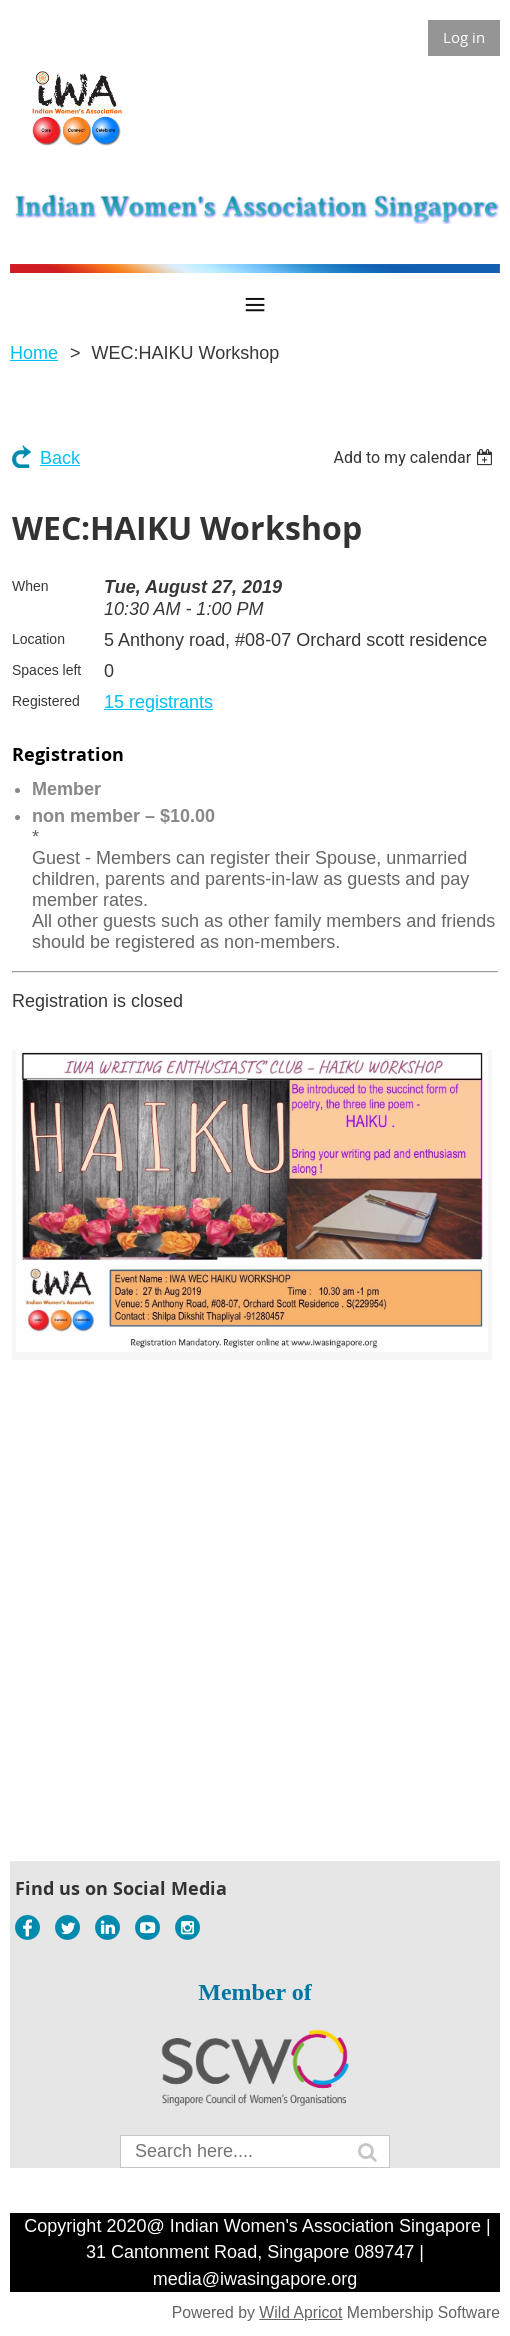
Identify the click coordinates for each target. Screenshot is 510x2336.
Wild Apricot (300, 2312)
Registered (46, 701)
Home (34, 353)
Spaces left (46, 670)
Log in (464, 37)
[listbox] (415, 457)
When (30, 586)
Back (60, 458)
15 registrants (158, 702)
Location (38, 639)
